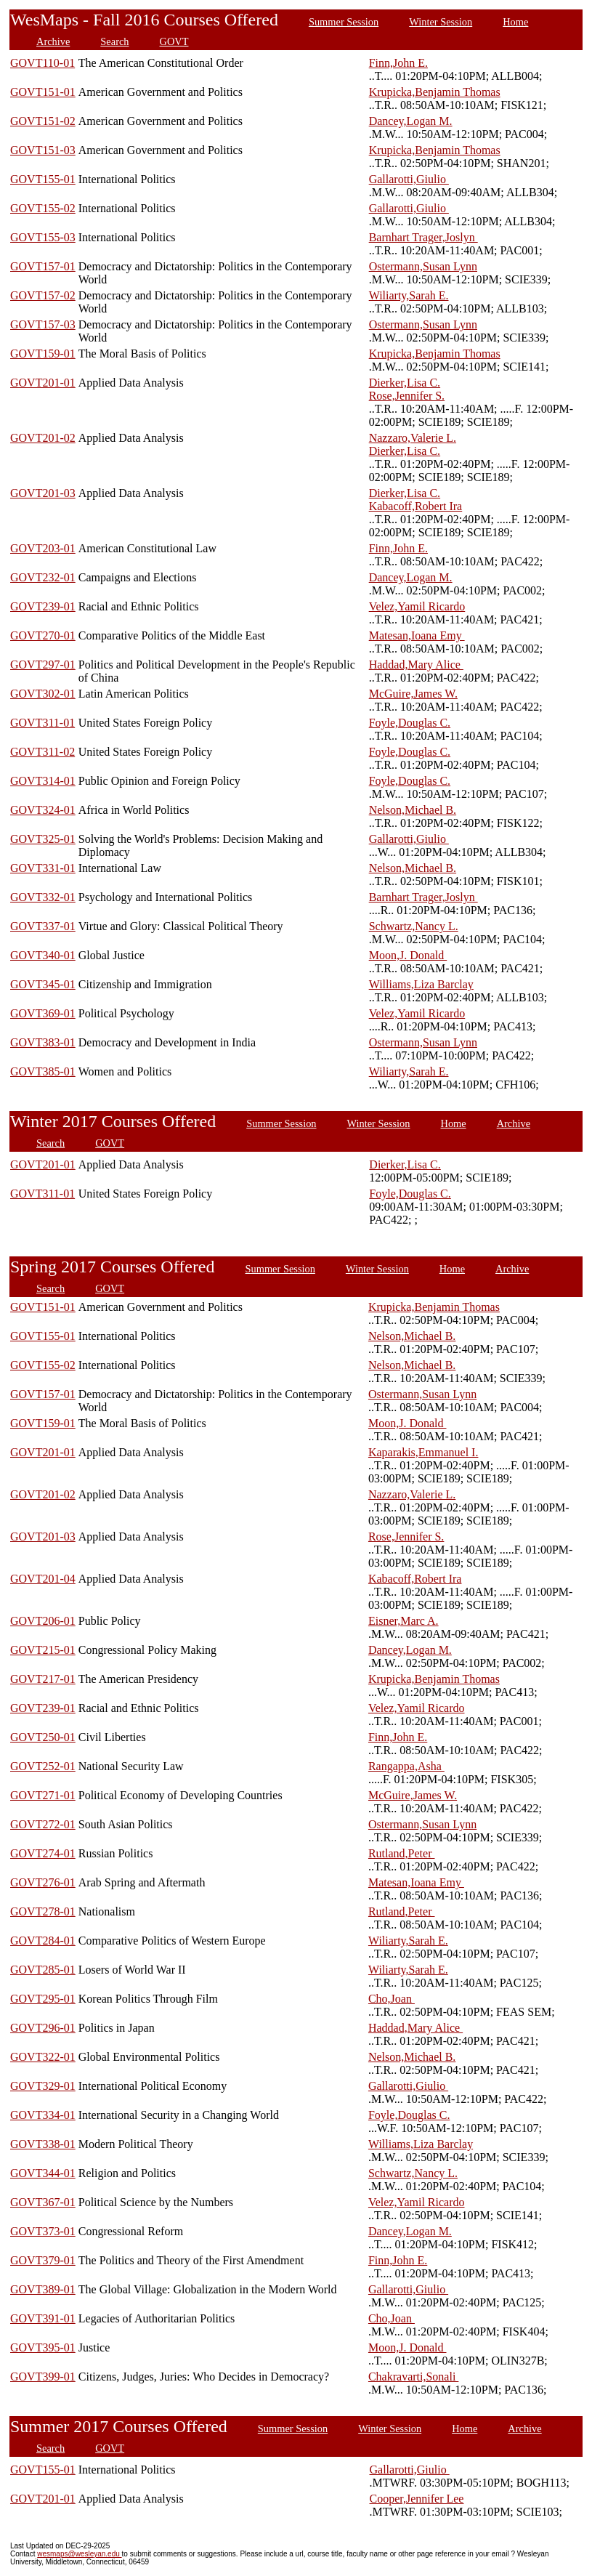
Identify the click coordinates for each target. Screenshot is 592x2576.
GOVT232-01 (43, 577)
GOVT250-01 (43, 1737)
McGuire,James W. (413, 693)
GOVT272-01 (43, 1824)
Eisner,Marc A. (403, 1621)
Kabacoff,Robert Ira (416, 506)
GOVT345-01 (43, 984)
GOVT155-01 (43, 179)
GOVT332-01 (43, 897)
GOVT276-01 (43, 1882)
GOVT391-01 (43, 2318)
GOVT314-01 (43, 781)
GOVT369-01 (43, 1013)
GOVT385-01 (43, 1071)
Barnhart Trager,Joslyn (423, 237)
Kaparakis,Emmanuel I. (423, 1452)
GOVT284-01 (43, 1940)
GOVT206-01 (43, 1621)
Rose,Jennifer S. (407, 395)
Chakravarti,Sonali (413, 2376)
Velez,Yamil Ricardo (417, 606)
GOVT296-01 (43, 2028)
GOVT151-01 (43, 92)
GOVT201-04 (43, 1578)
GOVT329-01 (43, 2086)
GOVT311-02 (42, 752)
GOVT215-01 (43, 1650)
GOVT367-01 (43, 2202)
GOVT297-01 (43, 664)
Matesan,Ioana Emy (417, 635)
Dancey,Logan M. (411, 121)
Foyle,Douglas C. (409, 722)
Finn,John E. (398, 63)
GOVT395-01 (43, 2347)
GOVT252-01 (43, 1766)
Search (114, 41)
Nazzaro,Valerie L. (412, 438)
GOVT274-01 (43, 1853)
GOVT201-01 (43, 382)
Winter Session (440, 22)
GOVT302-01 (43, 693)
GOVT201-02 (43, 438)
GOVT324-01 (43, 810)
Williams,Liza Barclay (421, 984)
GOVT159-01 (43, 353)
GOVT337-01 (43, 926)
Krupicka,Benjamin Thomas (434, 92)
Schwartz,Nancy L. (413, 926)
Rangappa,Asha (406, 1766)
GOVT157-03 (43, 324)
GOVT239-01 (43, 606)
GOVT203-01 (43, 548)
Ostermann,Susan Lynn (423, 266)
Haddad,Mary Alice (416, 664)
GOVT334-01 (43, 2115)
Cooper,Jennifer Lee (417, 2498)
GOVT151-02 (43, 121)
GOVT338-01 (43, 2144)
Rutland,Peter (401, 1853)
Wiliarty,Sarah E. (409, 295)
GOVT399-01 (43, 2376)
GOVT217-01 (43, 1679)
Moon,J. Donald (408, 955)
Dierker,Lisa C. (404, 382)
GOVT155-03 (43, 237)
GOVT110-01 (42, 63)
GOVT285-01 (43, 1969)
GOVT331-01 (43, 868)
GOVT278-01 (43, 1911)
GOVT (174, 41)
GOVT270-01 (43, 635)
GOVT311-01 (42, 722)
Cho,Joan (391, 1998)
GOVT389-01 (43, 2289)
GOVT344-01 (43, 2173)
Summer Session (343, 22)
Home (515, 22)
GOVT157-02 (43, 295)
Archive (53, 41)
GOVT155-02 (43, 208)
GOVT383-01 (43, 1042)
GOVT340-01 (43, 955)
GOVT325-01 (43, 839)
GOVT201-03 (43, 493)
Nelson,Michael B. (412, 810)
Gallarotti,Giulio (409, 179)
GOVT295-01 (43, 1998)
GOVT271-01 (43, 1795)
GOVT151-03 (43, 150)
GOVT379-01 (43, 2260)
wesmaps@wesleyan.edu (79, 2554)
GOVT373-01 (43, 2231)
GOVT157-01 (43, 266)
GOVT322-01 (43, 2057)
